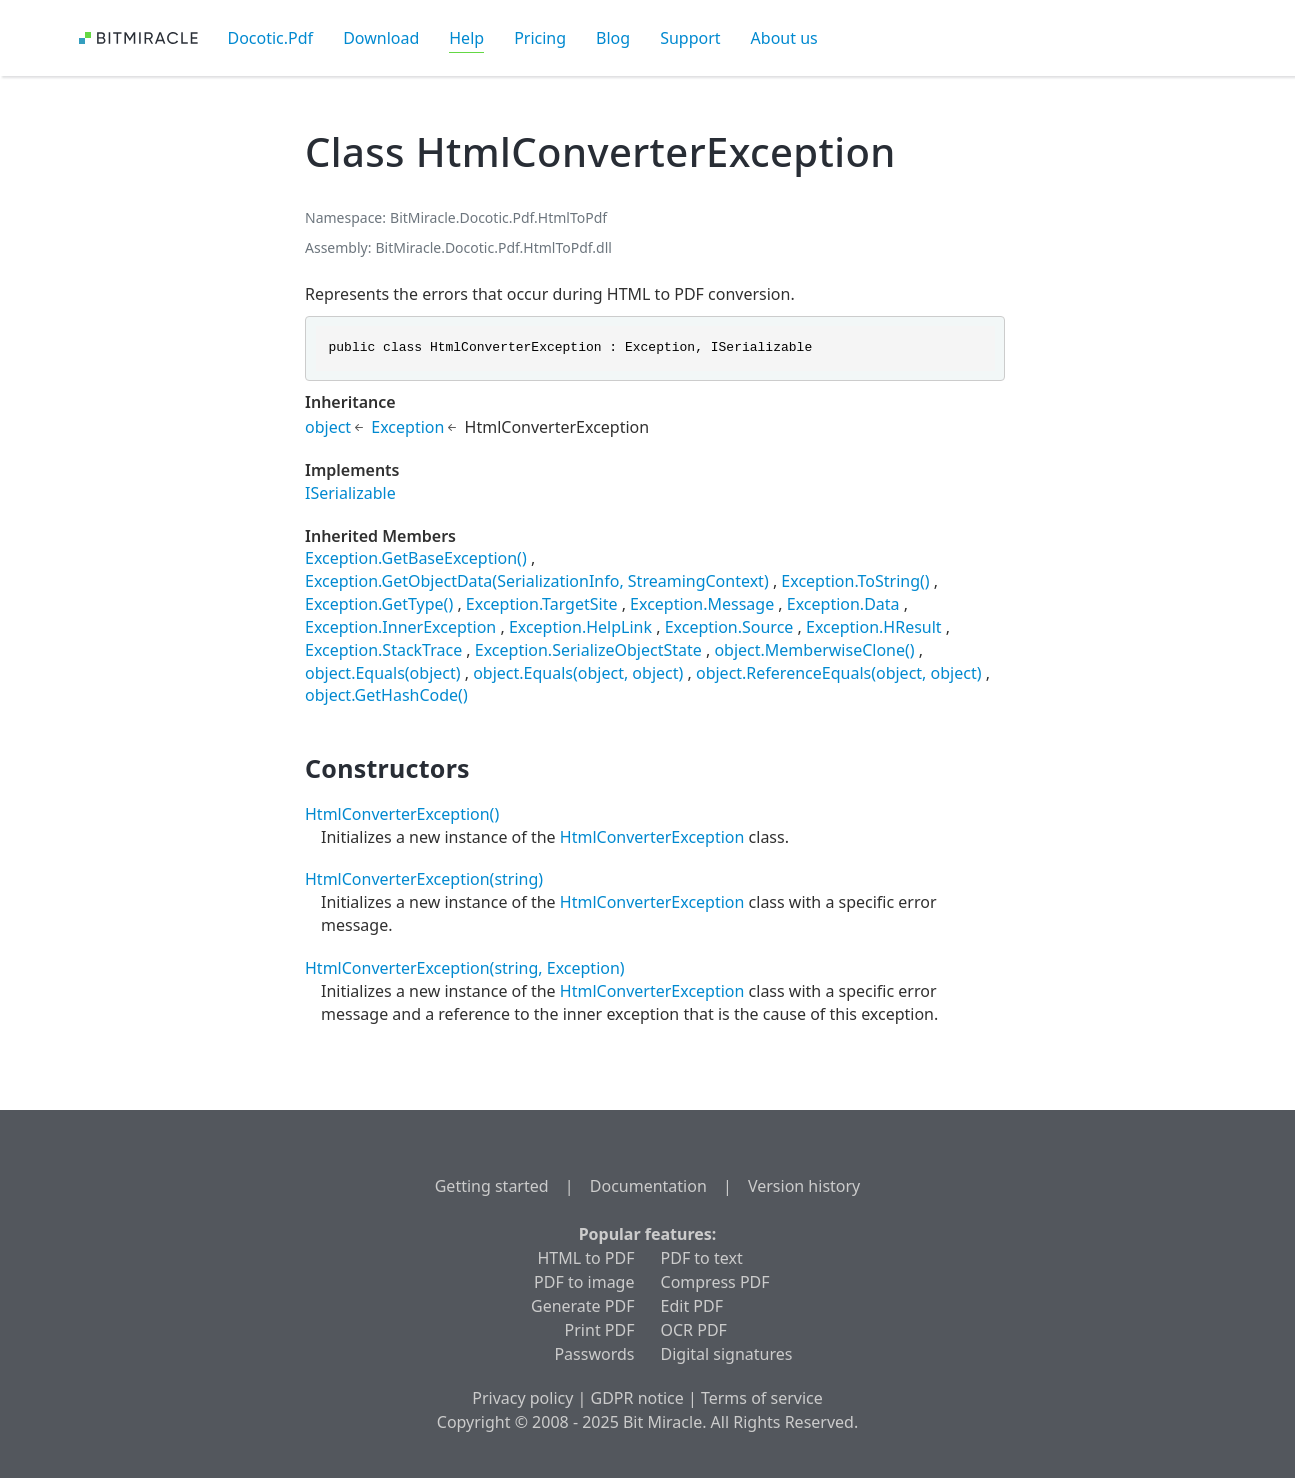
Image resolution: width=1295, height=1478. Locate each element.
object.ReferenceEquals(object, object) (839, 673)
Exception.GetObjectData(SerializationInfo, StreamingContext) (537, 581)
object (328, 427)
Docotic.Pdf (271, 38)
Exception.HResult (874, 627)
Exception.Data (843, 604)
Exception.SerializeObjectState (588, 650)
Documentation (648, 1186)
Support (690, 38)
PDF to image (584, 1282)
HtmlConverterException (652, 837)
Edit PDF (692, 1306)
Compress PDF (715, 1282)
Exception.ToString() (855, 581)
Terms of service (762, 1398)
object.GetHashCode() (386, 695)
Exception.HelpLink (580, 627)
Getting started (492, 1186)
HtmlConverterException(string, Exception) (465, 968)
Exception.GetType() (379, 604)
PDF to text (702, 1258)
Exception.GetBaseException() (416, 558)
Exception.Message (702, 604)
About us (784, 38)
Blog (613, 38)
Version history (804, 1186)
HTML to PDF (585, 1258)
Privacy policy (522, 1398)
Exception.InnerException (400, 627)
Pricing (540, 38)
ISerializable (350, 493)
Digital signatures (727, 1354)
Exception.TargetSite (542, 604)
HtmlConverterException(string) (424, 879)
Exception (407, 427)
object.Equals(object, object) (578, 673)
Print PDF (600, 1330)
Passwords (594, 1354)
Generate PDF (582, 1306)
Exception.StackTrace (383, 650)
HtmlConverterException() (402, 814)
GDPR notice (637, 1398)
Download (381, 38)
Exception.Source (729, 627)
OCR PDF (694, 1330)
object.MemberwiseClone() (814, 650)
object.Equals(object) (383, 673)
